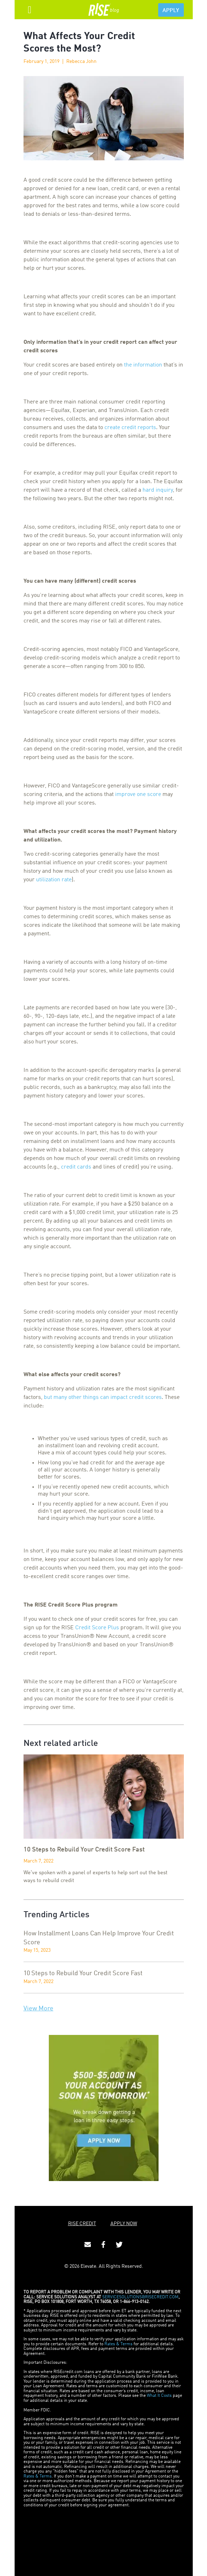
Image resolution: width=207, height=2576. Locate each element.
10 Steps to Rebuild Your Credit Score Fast (83, 1973)
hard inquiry (158, 490)
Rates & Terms (118, 2344)
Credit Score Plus (97, 1628)
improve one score (138, 794)
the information (143, 365)
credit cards (76, 1167)
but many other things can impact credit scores (103, 1397)
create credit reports (130, 428)
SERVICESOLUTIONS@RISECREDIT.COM (140, 2297)
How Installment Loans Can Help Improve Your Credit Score (99, 1938)
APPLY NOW (123, 2223)
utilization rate (54, 880)
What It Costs (159, 2396)
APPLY (170, 11)
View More (38, 2008)
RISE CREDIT (82, 2223)
